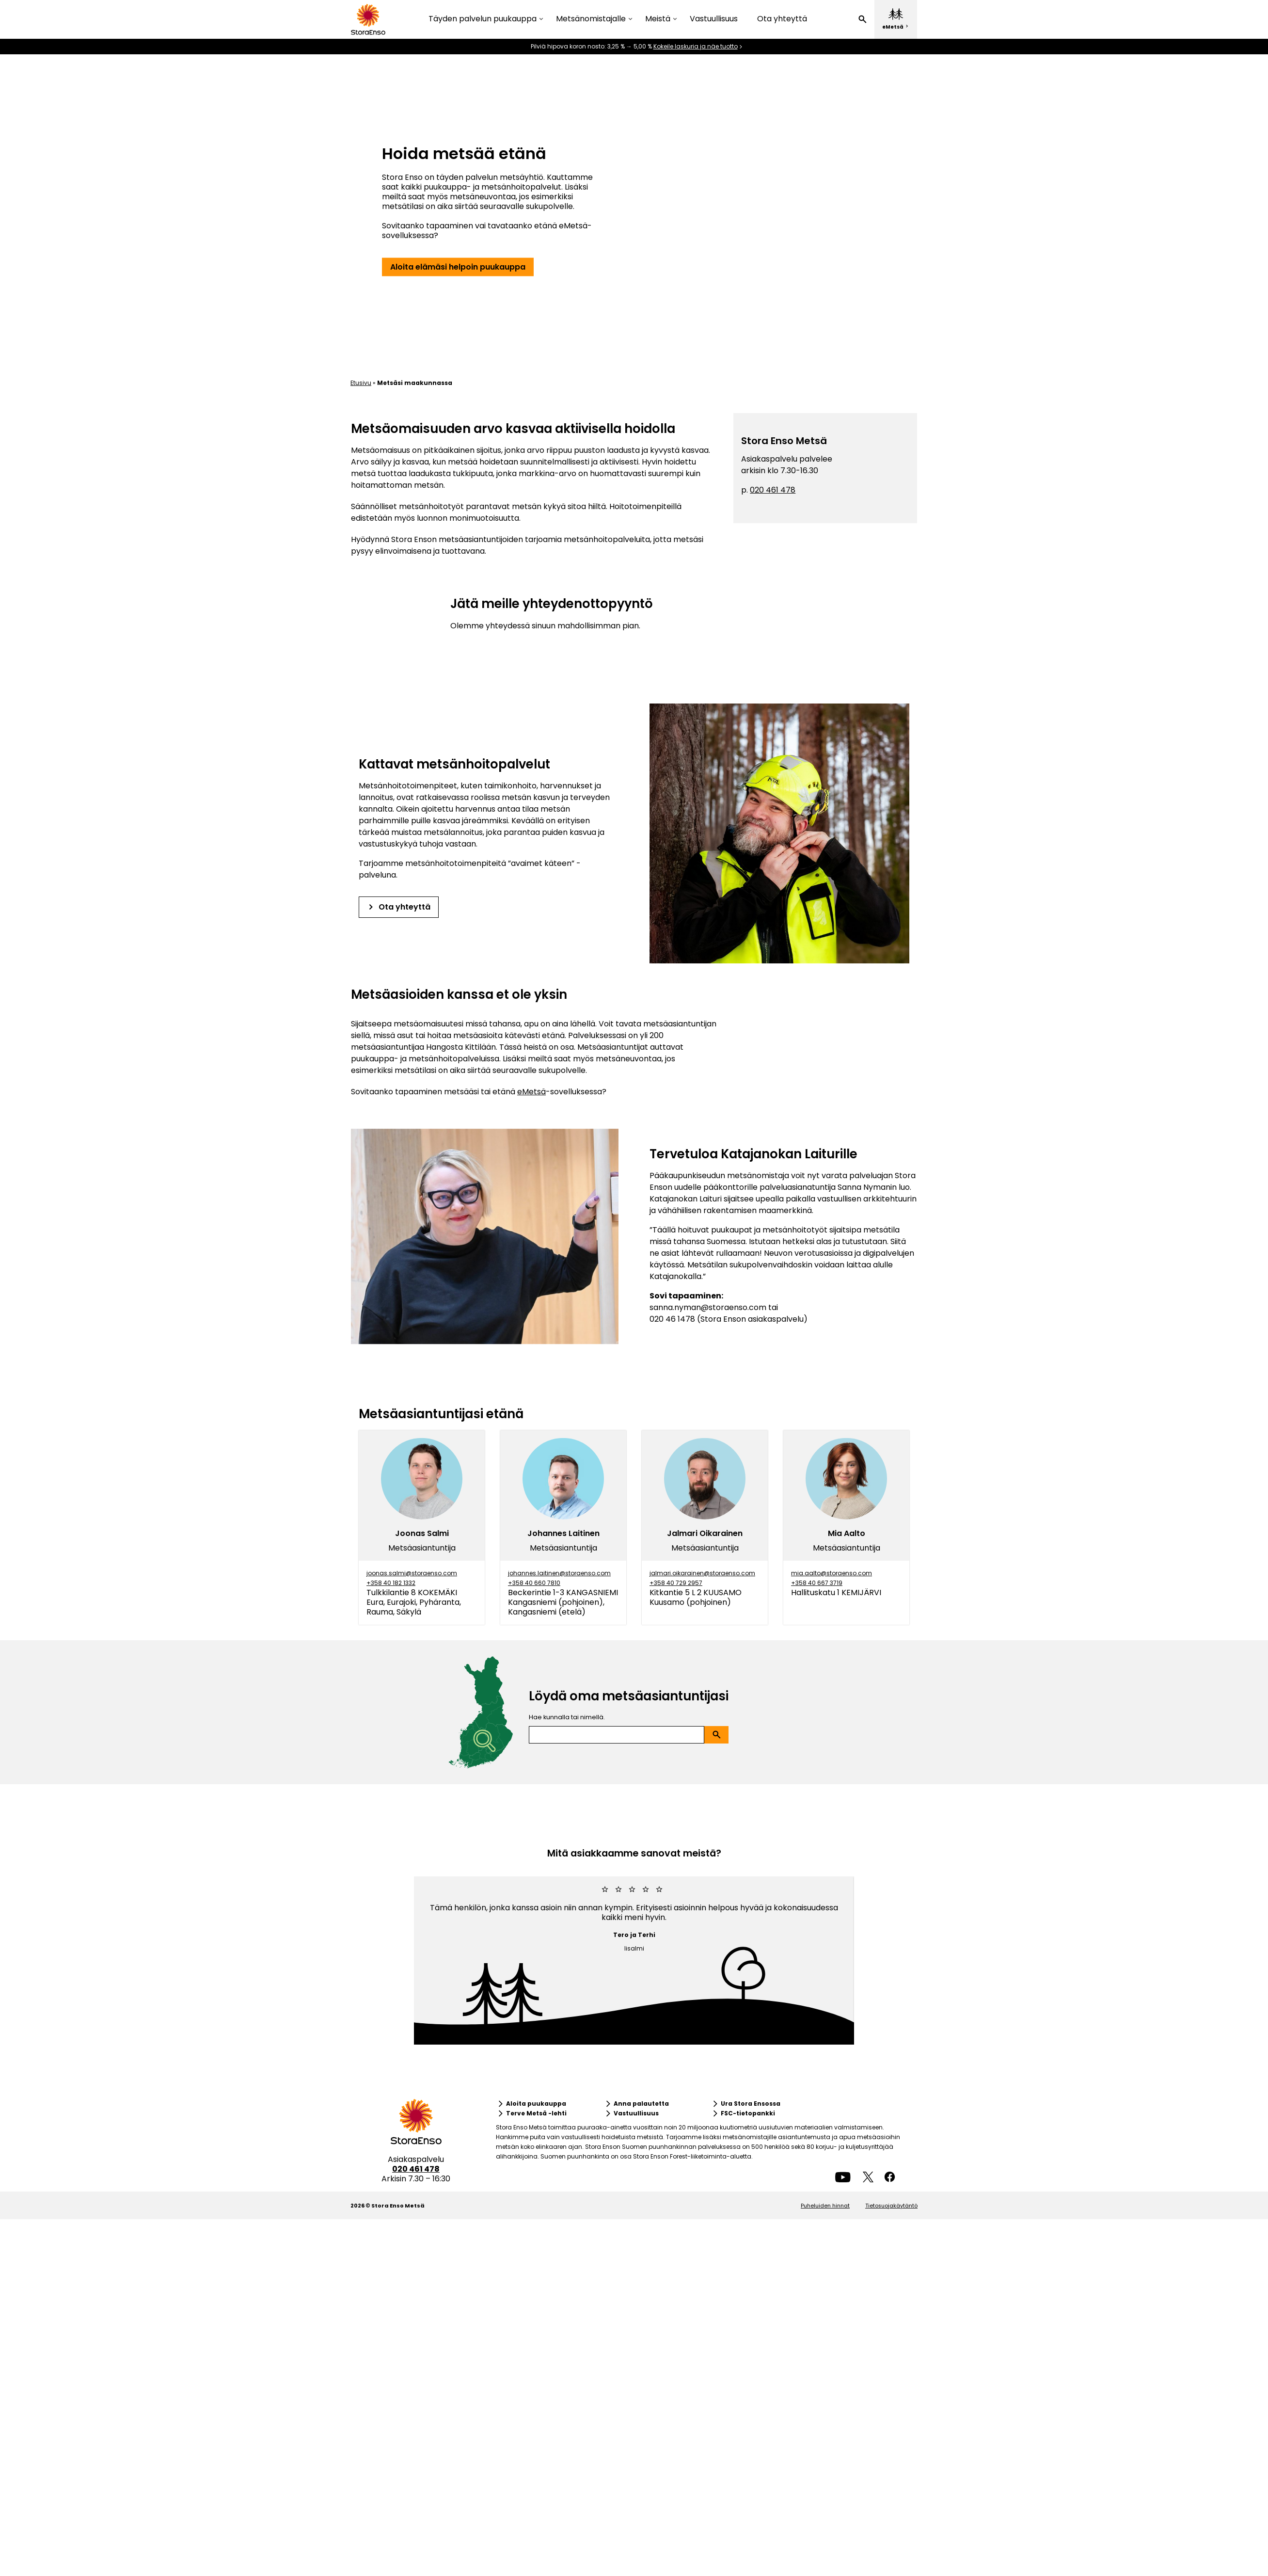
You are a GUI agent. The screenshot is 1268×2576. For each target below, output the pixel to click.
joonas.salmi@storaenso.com (411, 1573)
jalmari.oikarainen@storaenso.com (702, 1573)
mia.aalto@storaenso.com (831, 1573)
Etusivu (360, 383)
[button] (862, 19)
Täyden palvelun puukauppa (482, 19)
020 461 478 (772, 490)
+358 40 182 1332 (390, 1583)
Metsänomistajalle (591, 19)
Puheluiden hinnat (825, 2205)
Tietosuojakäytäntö (891, 2205)
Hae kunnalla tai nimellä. (567, 1717)
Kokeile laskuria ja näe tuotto (695, 46)
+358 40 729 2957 (676, 1583)
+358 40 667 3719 (816, 1583)
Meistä (657, 19)
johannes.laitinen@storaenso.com (559, 1573)
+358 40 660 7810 (534, 1583)
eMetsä (531, 1091)
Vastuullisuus (714, 18)
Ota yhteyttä (782, 18)
